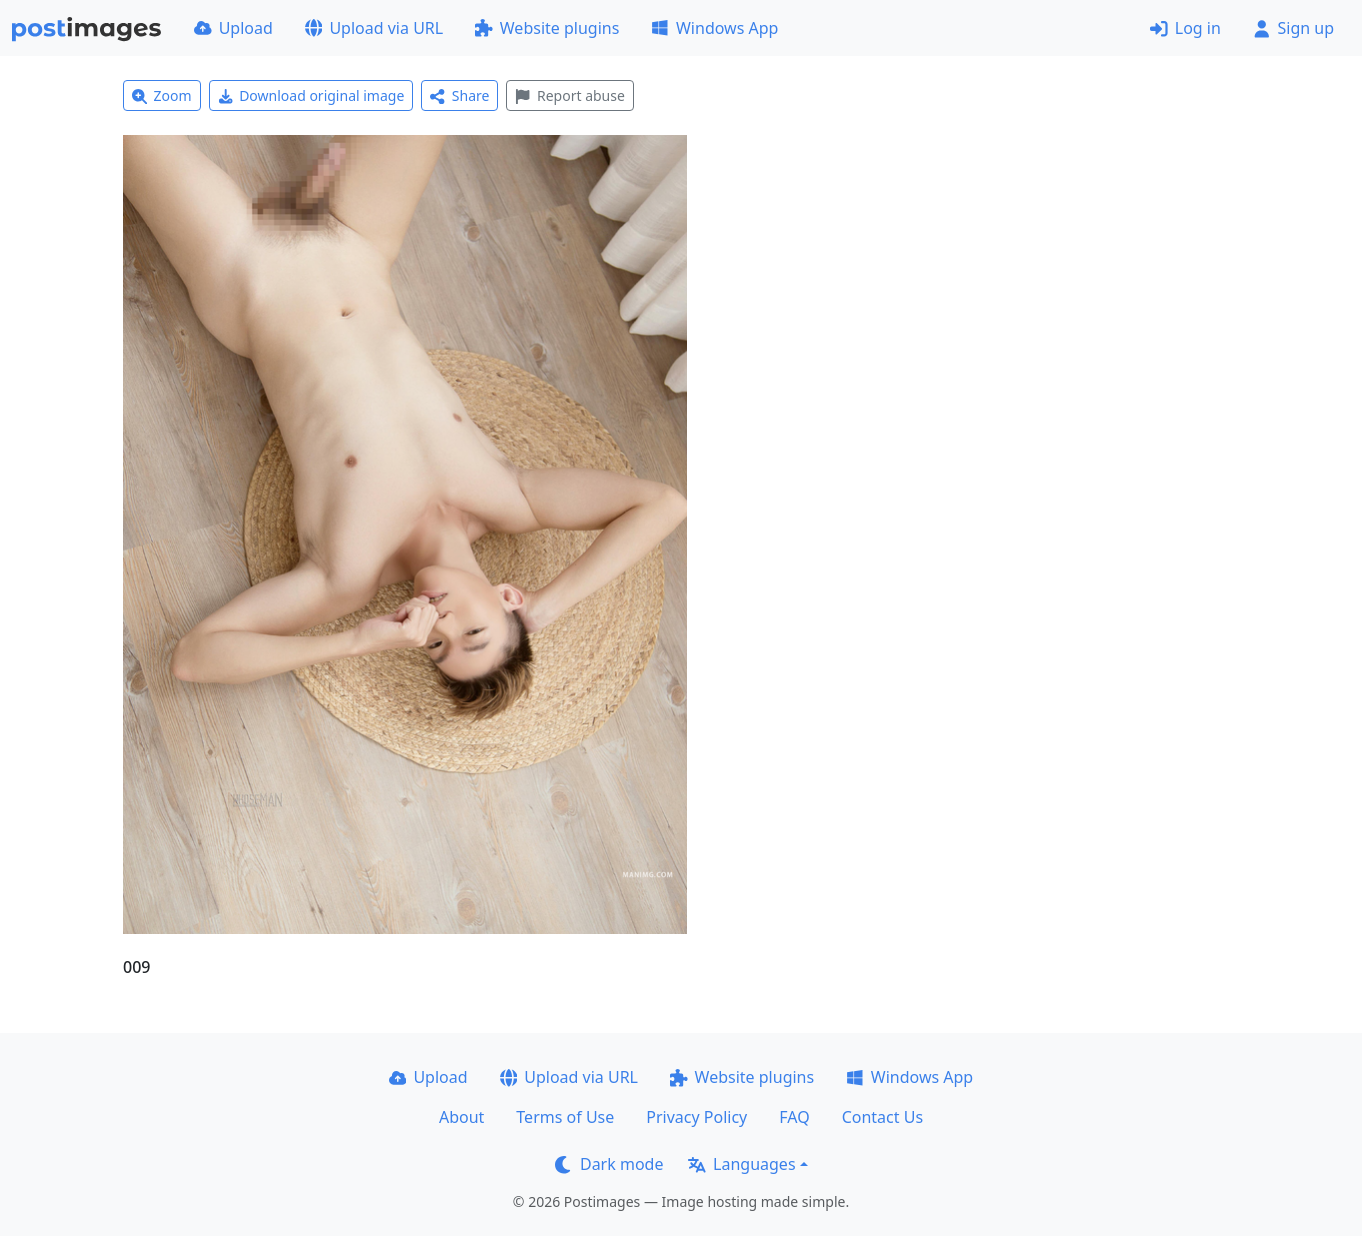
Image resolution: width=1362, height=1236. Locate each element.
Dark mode (609, 1164)
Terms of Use (565, 1117)
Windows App (714, 28)
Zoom (162, 95)
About (461, 1117)
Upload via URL (374, 28)
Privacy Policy (696, 1117)
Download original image (311, 95)
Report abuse (569, 95)
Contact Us (882, 1117)
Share (459, 95)
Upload (233, 28)
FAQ (794, 1117)
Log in (1185, 28)
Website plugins (547, 28)
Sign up (1293, 28)
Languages (741, 1164)
